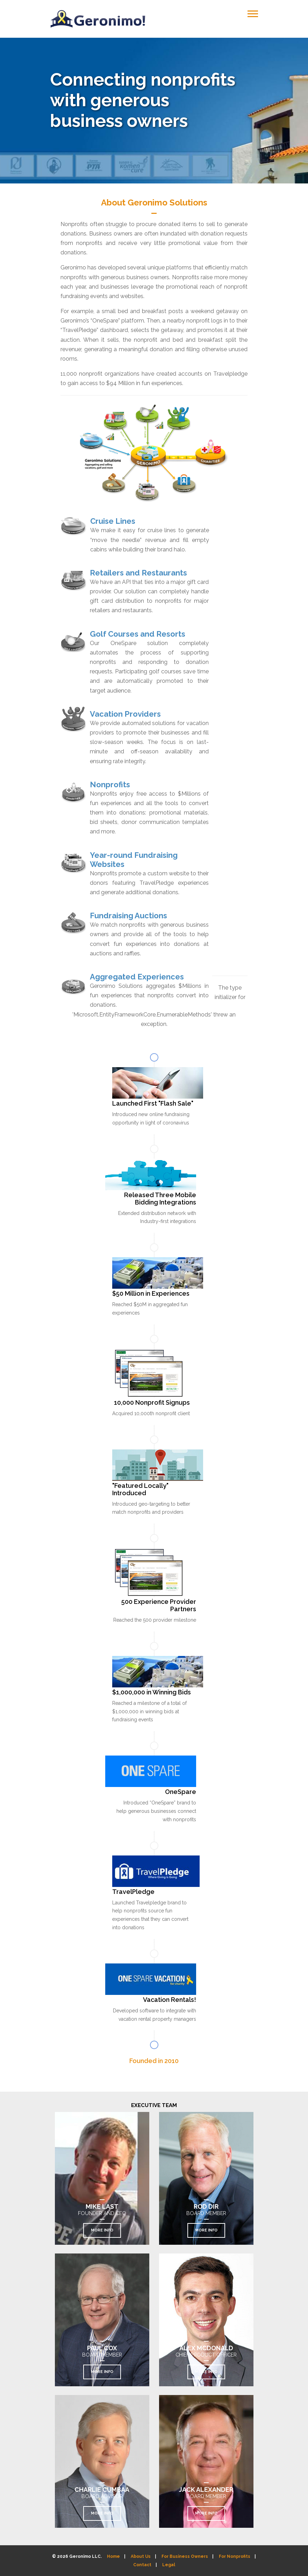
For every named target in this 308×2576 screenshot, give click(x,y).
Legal (168, 2564)
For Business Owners (185, 2556)
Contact (142, 2564)
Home (113, 2556)
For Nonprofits (234, 2556)
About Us (141, 2556)
